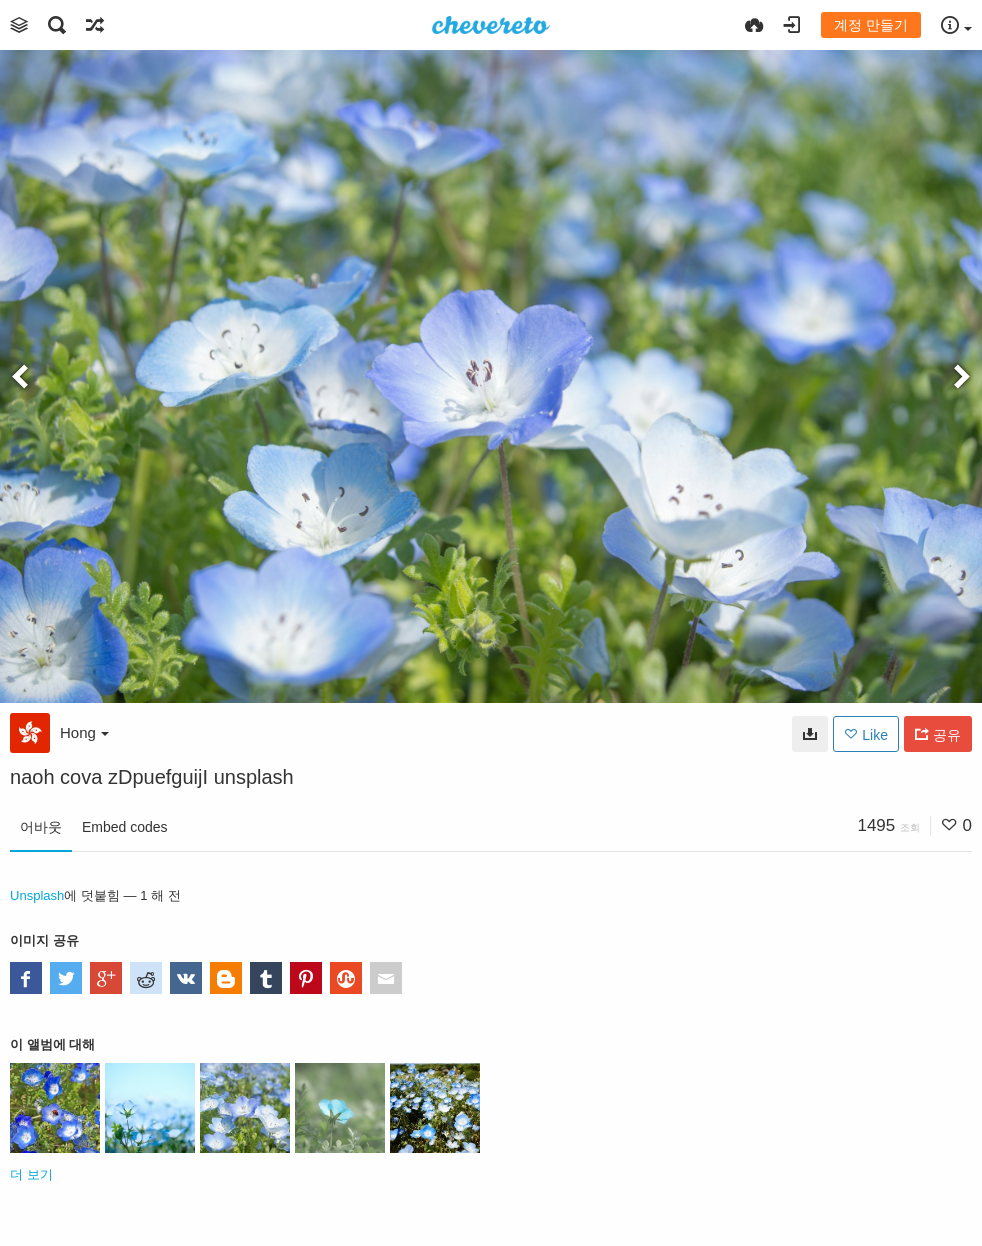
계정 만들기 (871, 25)
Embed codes (125, 827)
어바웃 (41, 827)
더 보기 (31, 1174)
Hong (84, 732)
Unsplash (37, 895)
